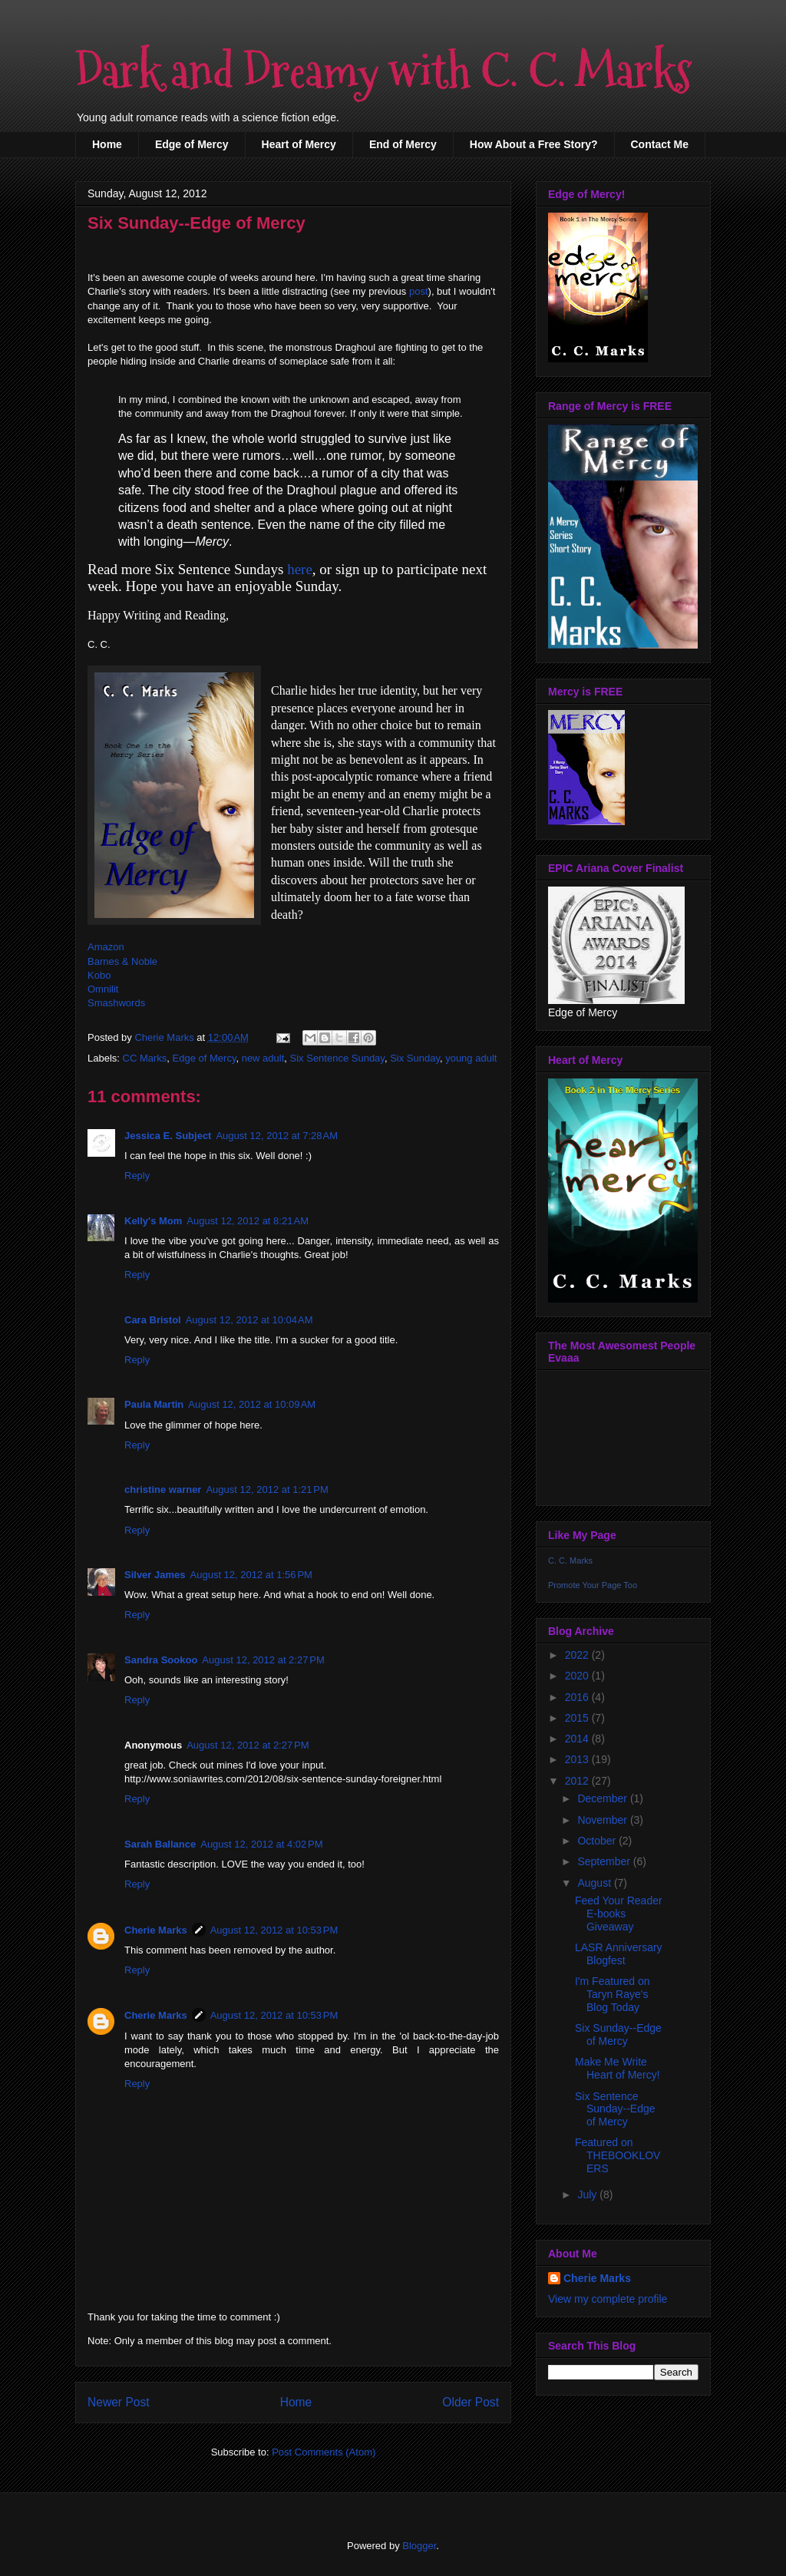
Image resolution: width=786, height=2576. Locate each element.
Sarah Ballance (160, 1844)
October (598, 1841)
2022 (578, 1655)
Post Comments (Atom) (323, 2452)
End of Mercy (403, 144)
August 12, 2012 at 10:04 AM (249, 1320)
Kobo (99, 975)
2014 (578, 1738)
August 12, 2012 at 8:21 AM (248, 1221)
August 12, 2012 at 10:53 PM (274, 1930)
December (603, 1798)
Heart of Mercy (299, 144)
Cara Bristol (152, 1320)
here (299, 569)
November (603, 1820)
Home (107, 144)
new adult (263, 1058)
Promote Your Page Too (592, 1585)
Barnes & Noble (122, 961)
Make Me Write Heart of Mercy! (617, 2068)
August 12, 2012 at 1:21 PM (267, 1489)
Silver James (155, 1574)
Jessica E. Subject (167, 1135)
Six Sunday (415, 1058)
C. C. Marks (570, 1560)
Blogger (419, 2545)
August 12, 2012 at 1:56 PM (251, 1574)
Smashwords (116, 1003)
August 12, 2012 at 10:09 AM (251, 1404)
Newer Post (119, 2402)
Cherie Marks (155, 1930)
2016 (578, 1697)
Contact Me (660, 144)
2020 (578, 1675)
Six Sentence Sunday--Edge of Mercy (615, 2109)
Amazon (106, 947)
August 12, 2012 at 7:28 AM (277, 1135)
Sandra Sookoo (160, 1660)
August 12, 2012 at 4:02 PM (261, 1844)
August (595, 1883)
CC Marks (145, 1058)
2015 (578, 1718)
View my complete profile (607, 2299)
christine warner (162, 1489)
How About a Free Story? (534, 144)
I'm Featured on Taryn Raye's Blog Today (612, 1994)
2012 (578, 1781)
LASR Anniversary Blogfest (618, 1954)
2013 (578, 1759)
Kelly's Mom (153, 1221)
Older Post (470, 2402)
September (604, 1861)
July (588, 2194)
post (418, 291)
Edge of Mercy (192, 144)
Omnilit (103, 989)
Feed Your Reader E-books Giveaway (618, 1913)
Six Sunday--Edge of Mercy (618, 2034)
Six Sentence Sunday (337, 1058)
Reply (137, 1175)
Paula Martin (153, 1404)
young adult (471, 1058)
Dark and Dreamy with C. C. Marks (383, 72)
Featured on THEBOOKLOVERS (617, 2155)
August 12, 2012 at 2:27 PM (263, 1660)
